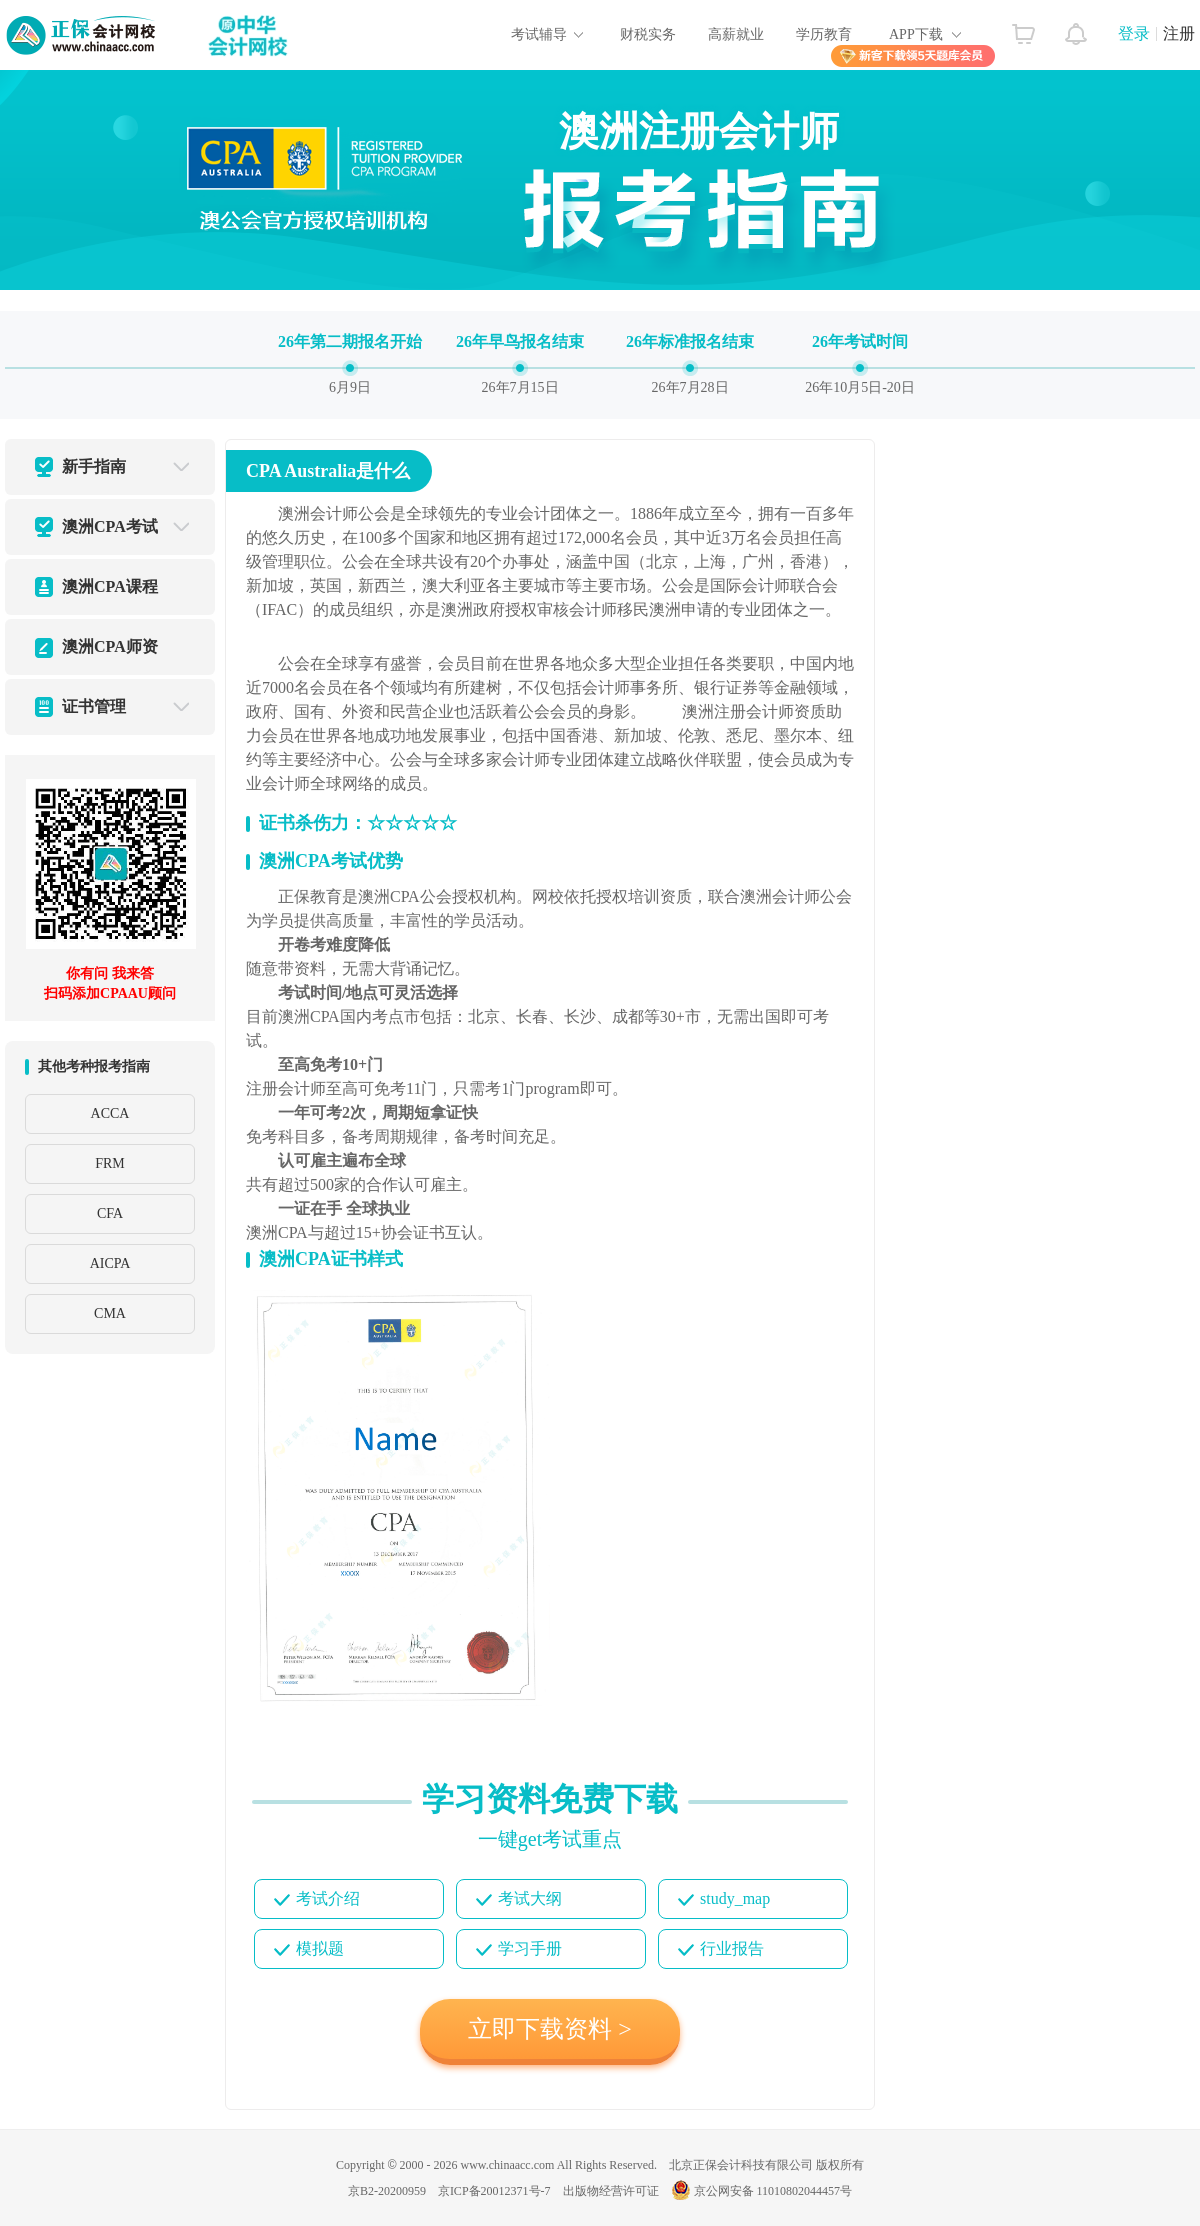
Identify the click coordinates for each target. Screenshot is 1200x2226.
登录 (1134, 33)
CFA (110, 1213)
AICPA (110, 1263)
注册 (1179, 33)
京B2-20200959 (387, 2191)
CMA (110, 1313)
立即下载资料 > (550, 2029)
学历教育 (824, 34)
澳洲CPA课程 (110, 586)
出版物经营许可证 (611, 2191)
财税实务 (648, 34)
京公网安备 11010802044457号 (762, 2191)
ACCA (110, 1113)
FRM (110, 1163)
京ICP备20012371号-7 (494, 2191)
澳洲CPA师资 (110, 646)
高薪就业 (736, 34)
